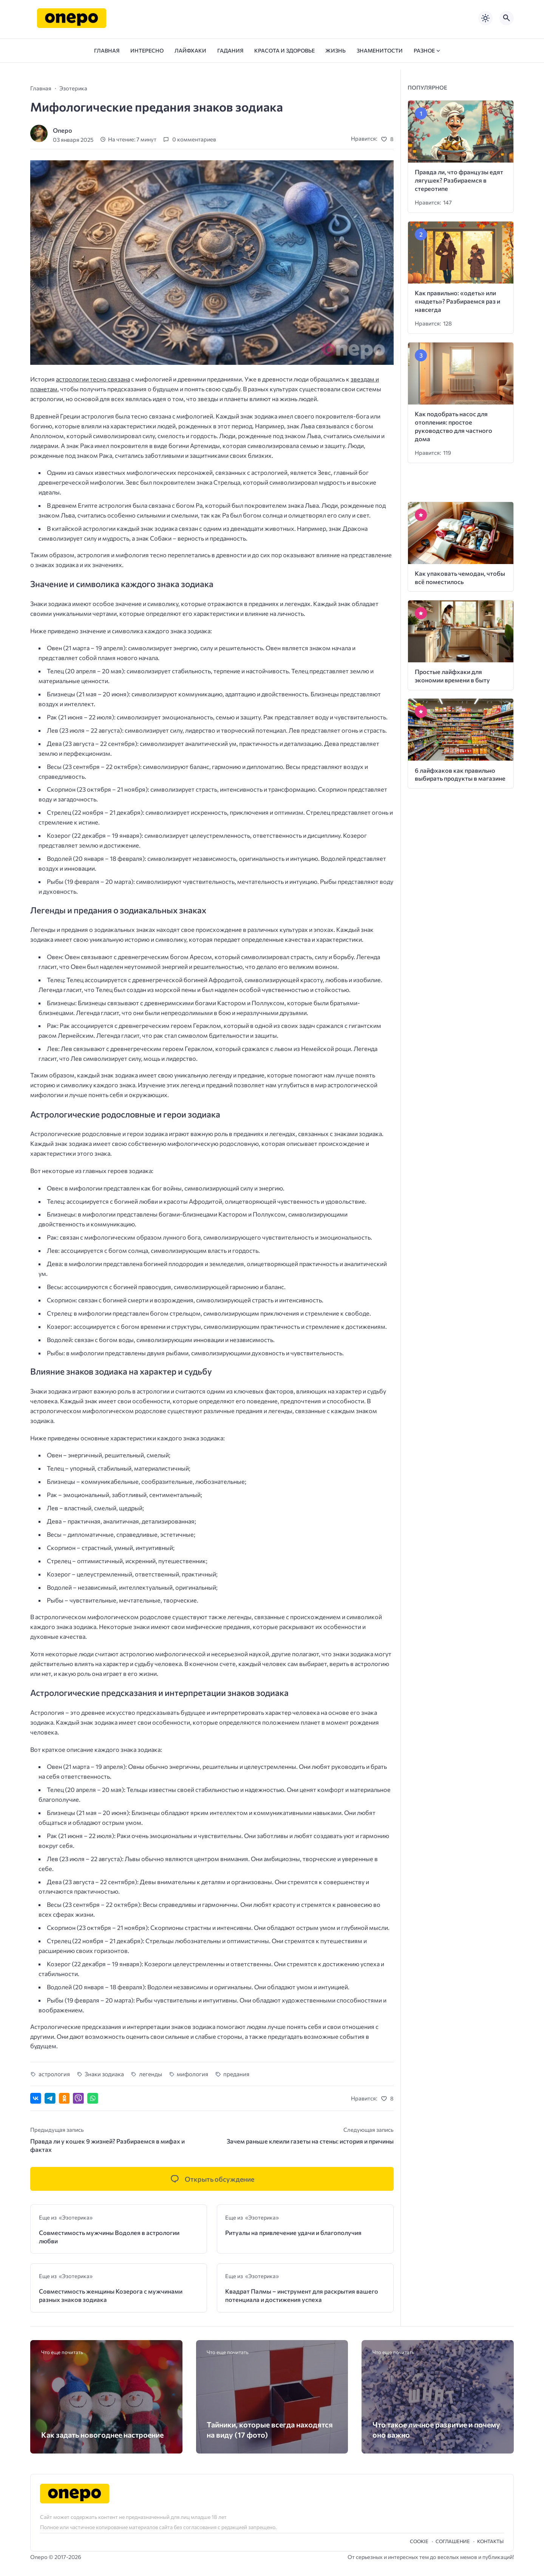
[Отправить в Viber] (78, 2098)
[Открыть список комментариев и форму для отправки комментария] (212, 2179)
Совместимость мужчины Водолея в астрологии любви (109, 2236)
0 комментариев (194, 139)
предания (236, 2073)
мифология (192, 2073)
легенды (150, 2073)
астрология (54, 2073)
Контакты (490, 2541)
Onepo (62, 130)
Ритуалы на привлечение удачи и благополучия (293, 2232)
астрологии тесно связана (93, 379)
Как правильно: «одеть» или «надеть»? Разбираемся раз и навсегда (457, 301)
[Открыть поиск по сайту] (506, 18)
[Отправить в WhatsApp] (92, 2098)
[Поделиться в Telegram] (50, 2098)
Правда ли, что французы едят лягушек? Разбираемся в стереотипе (459, 180)
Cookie (419, 2541)
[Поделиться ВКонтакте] (35, 2098)
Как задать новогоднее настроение (102, 2434)
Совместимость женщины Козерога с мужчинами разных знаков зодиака (110, 2295)
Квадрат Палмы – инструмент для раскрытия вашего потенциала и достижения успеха (301, 2295)
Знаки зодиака (104, 2073)
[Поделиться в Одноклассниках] (64, 2098)
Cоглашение (453, 2541)
